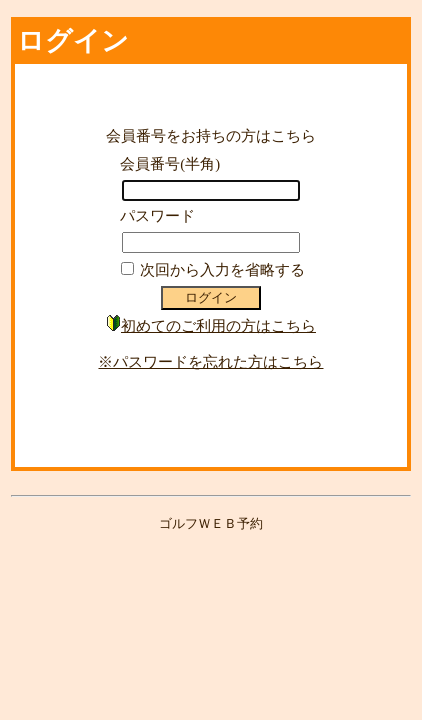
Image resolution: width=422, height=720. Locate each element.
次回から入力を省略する (222, 270)
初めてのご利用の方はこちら (218, 326)
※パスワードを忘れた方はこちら (210, 362)
